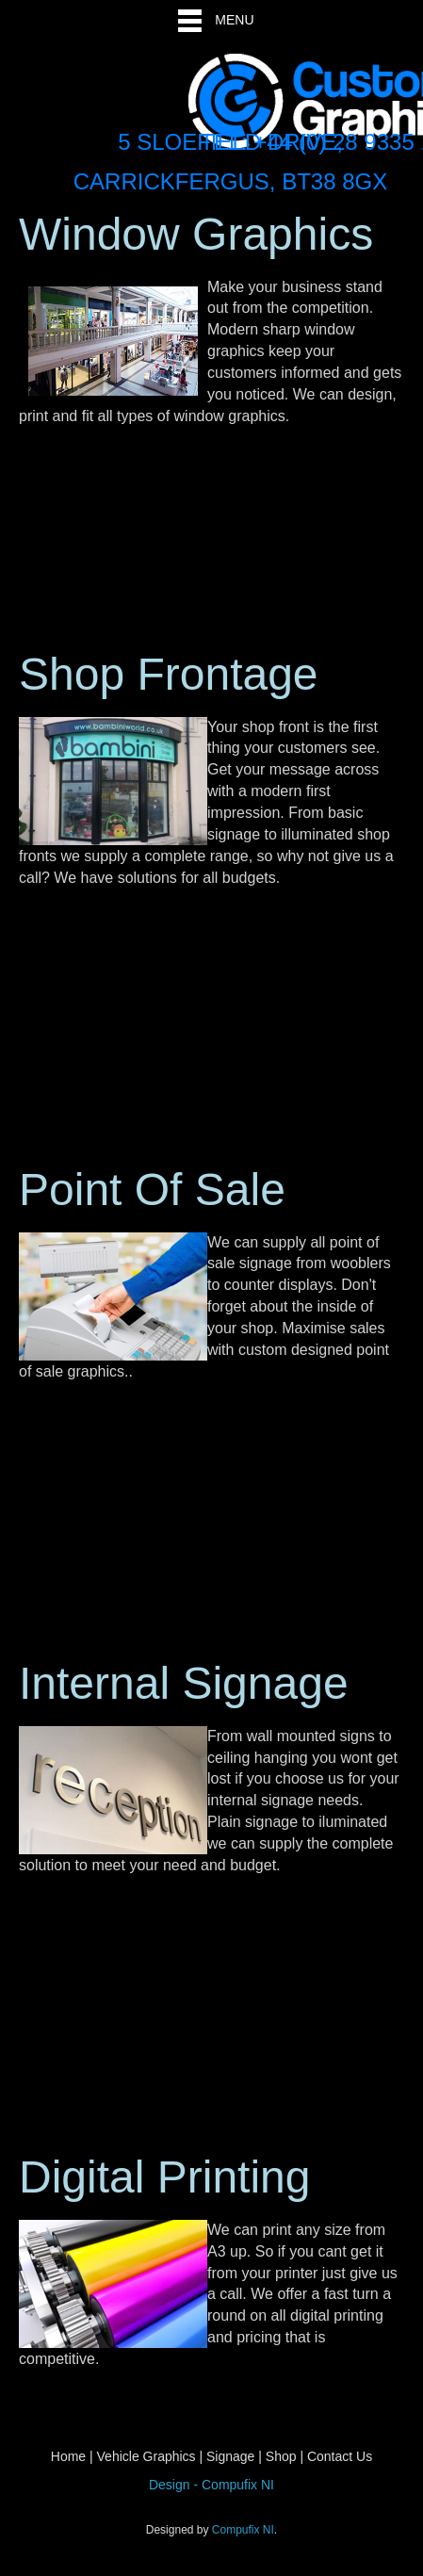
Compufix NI (243, 2529)
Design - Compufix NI (211, 2484)
